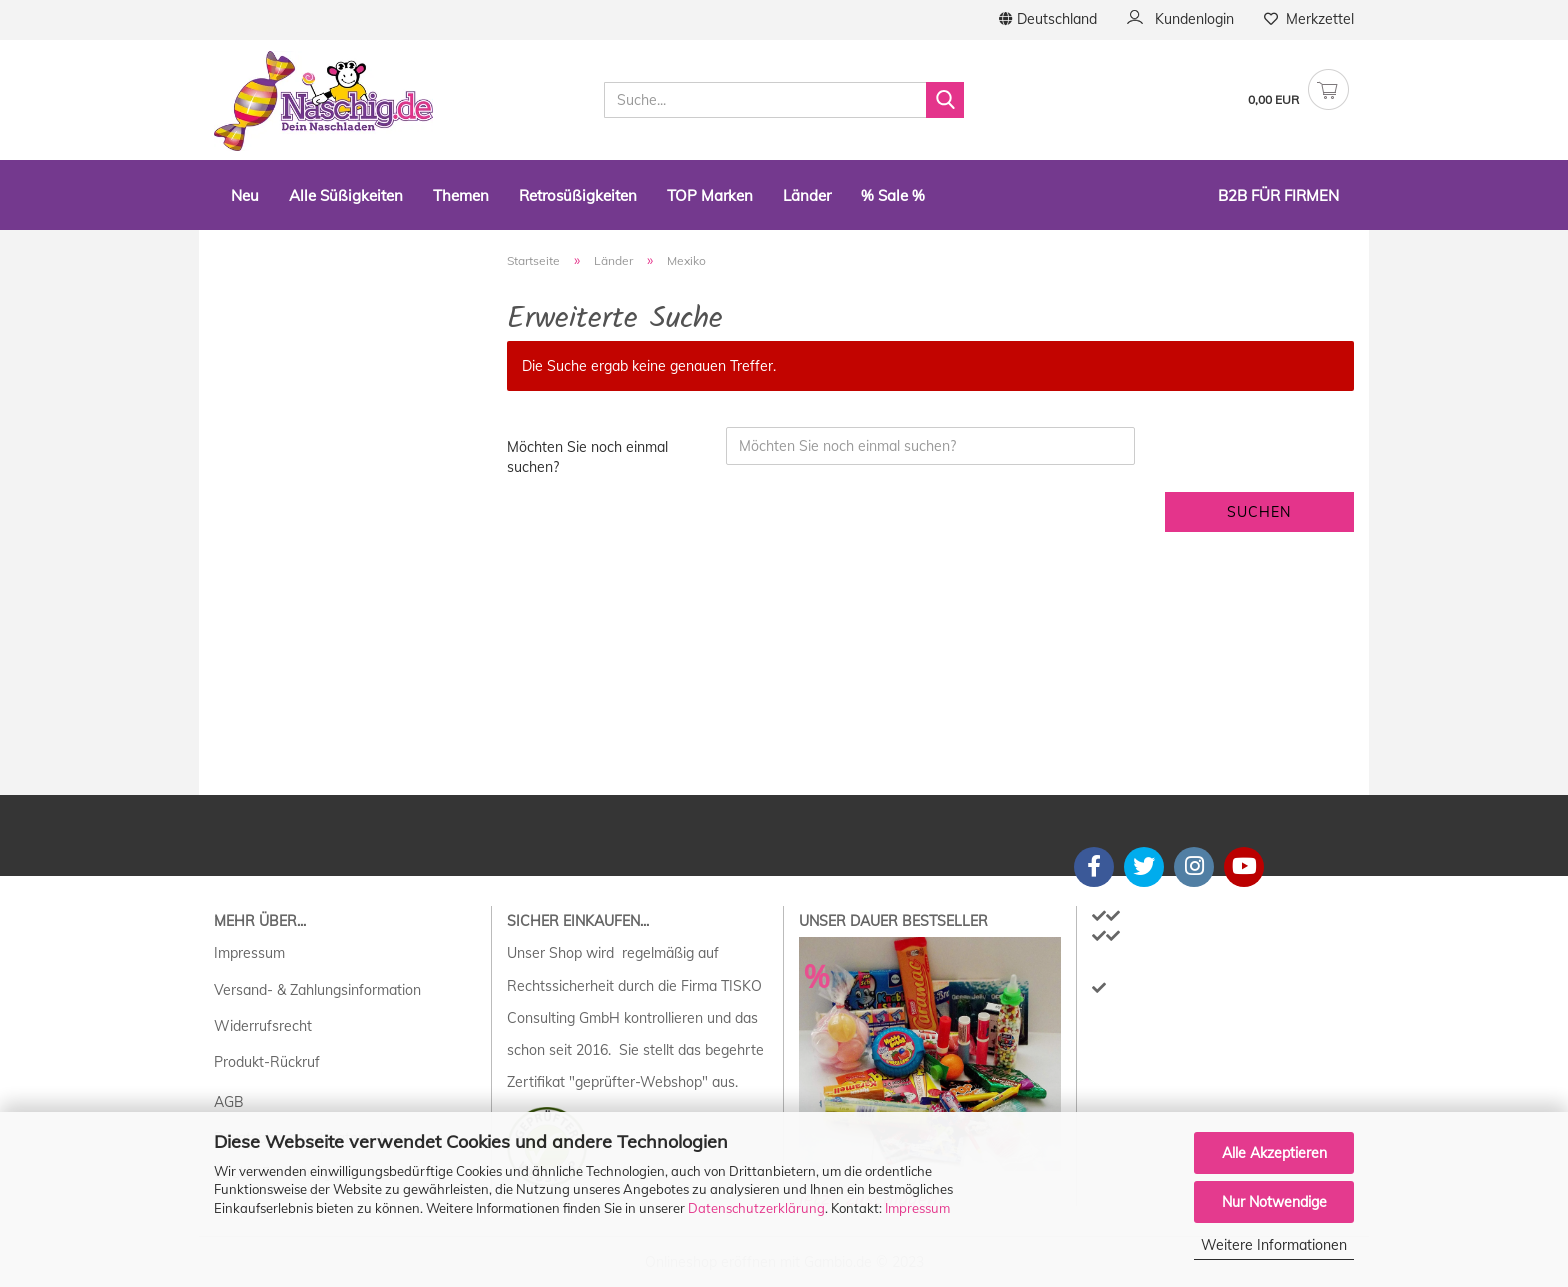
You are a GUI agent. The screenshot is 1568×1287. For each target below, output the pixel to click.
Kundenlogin (1180, 20)
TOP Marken (710, 195)
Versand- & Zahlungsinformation (317, 990)
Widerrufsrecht (263, 1026)
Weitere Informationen (1274, 1245)
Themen (461, 195)
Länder (807, 195)
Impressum (917, 1208)
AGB (229, 1102)
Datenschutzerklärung (756, 1208)
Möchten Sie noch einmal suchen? (587, 457)
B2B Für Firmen (1278, 195)
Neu (245, 195)
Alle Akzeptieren (1274, 1153)
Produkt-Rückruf (267, 1062)
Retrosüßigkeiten (578, 195)
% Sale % (893, 195)
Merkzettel (1309, 19)
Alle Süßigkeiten (346, 195)
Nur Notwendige (1274, 1202)
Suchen (1259, 512)
